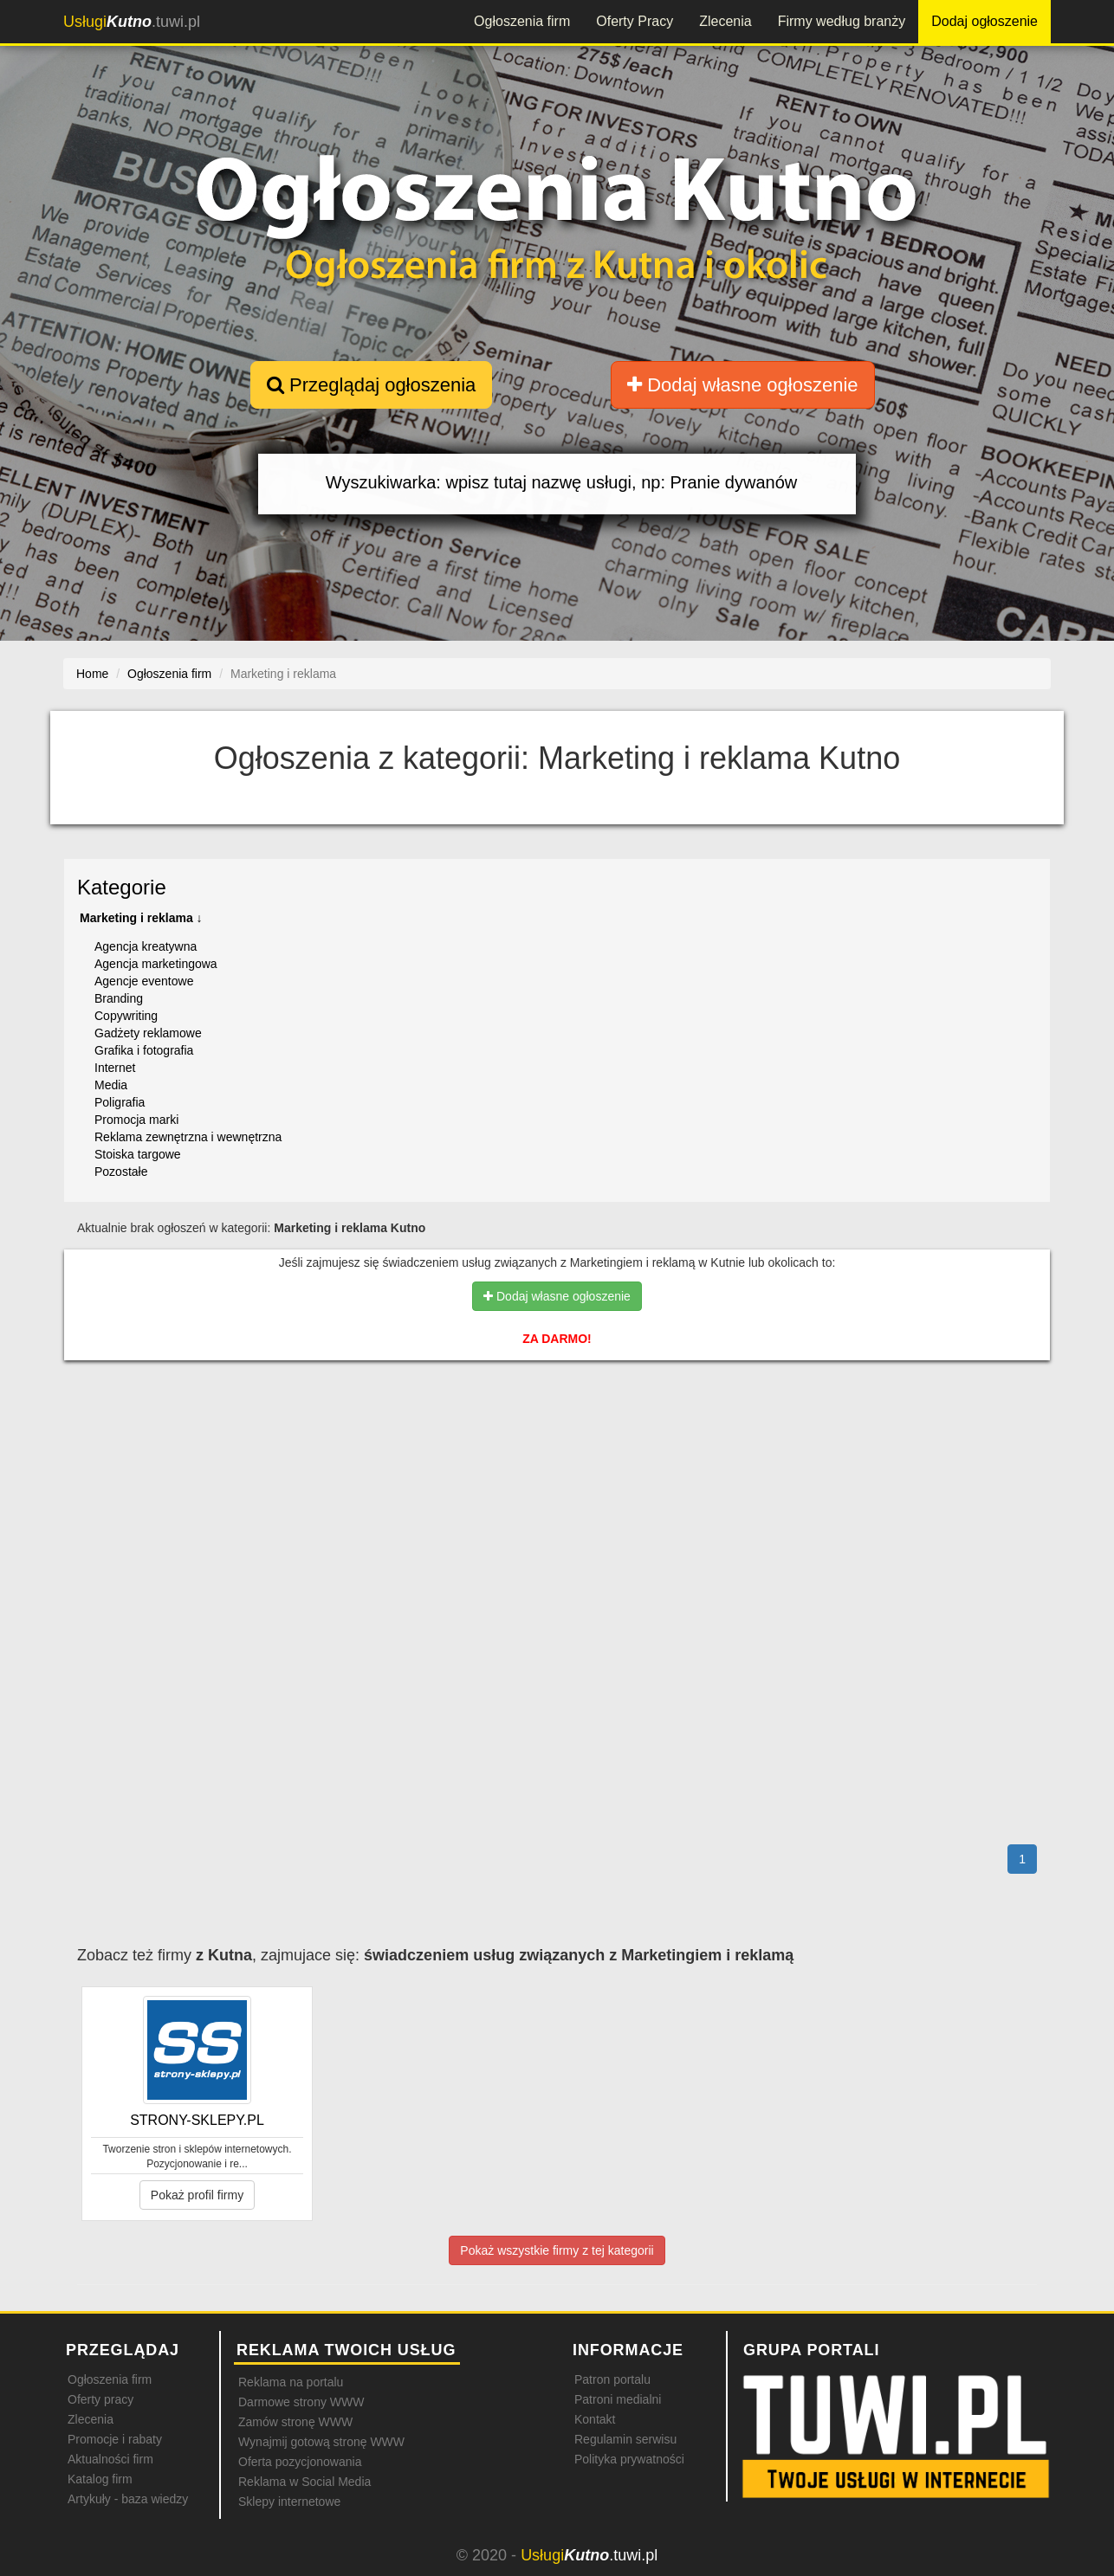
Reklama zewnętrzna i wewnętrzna (188, 1137)
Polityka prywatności (629, 2459)
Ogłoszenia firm (522, 21)
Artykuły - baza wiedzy (128, 2499)
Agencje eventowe (143, 981)
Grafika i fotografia (143, 1050)
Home (92, 674)
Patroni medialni (617, 2399)
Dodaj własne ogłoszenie (742, 385)
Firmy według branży (842, 21)
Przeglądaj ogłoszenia (371, 385)
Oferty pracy (100, 2399)
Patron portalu (612, 2379)
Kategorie (121, 887)
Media (110, 1085)
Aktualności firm (110, 2459)
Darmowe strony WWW (301, 2402)
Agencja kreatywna (145, 946)
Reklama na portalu (290, 2382)
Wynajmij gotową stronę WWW (321, 2442)
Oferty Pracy (634, 21)
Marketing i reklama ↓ (141, 918)
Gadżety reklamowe (148, 1033)
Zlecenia (725, 21)
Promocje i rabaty (115, 2439)
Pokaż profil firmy (197, 2195)
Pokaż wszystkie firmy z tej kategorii (556, 2250)
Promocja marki (136, 1120)
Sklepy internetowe (289, 2501)
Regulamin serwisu (625, 2439)
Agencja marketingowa (155, 964)
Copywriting (126, 1016)
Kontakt (594, 2419)
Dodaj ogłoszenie (984, 21)
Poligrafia (119, 1102)
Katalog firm (100, 2479)
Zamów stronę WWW (295, 2422)
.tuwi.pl (131, 21)
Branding (118, 998)
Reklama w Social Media (304, 2482)
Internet (114, 1068)
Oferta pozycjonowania (299, 2462)
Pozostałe (120, 1171)
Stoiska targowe (137, 1154)
